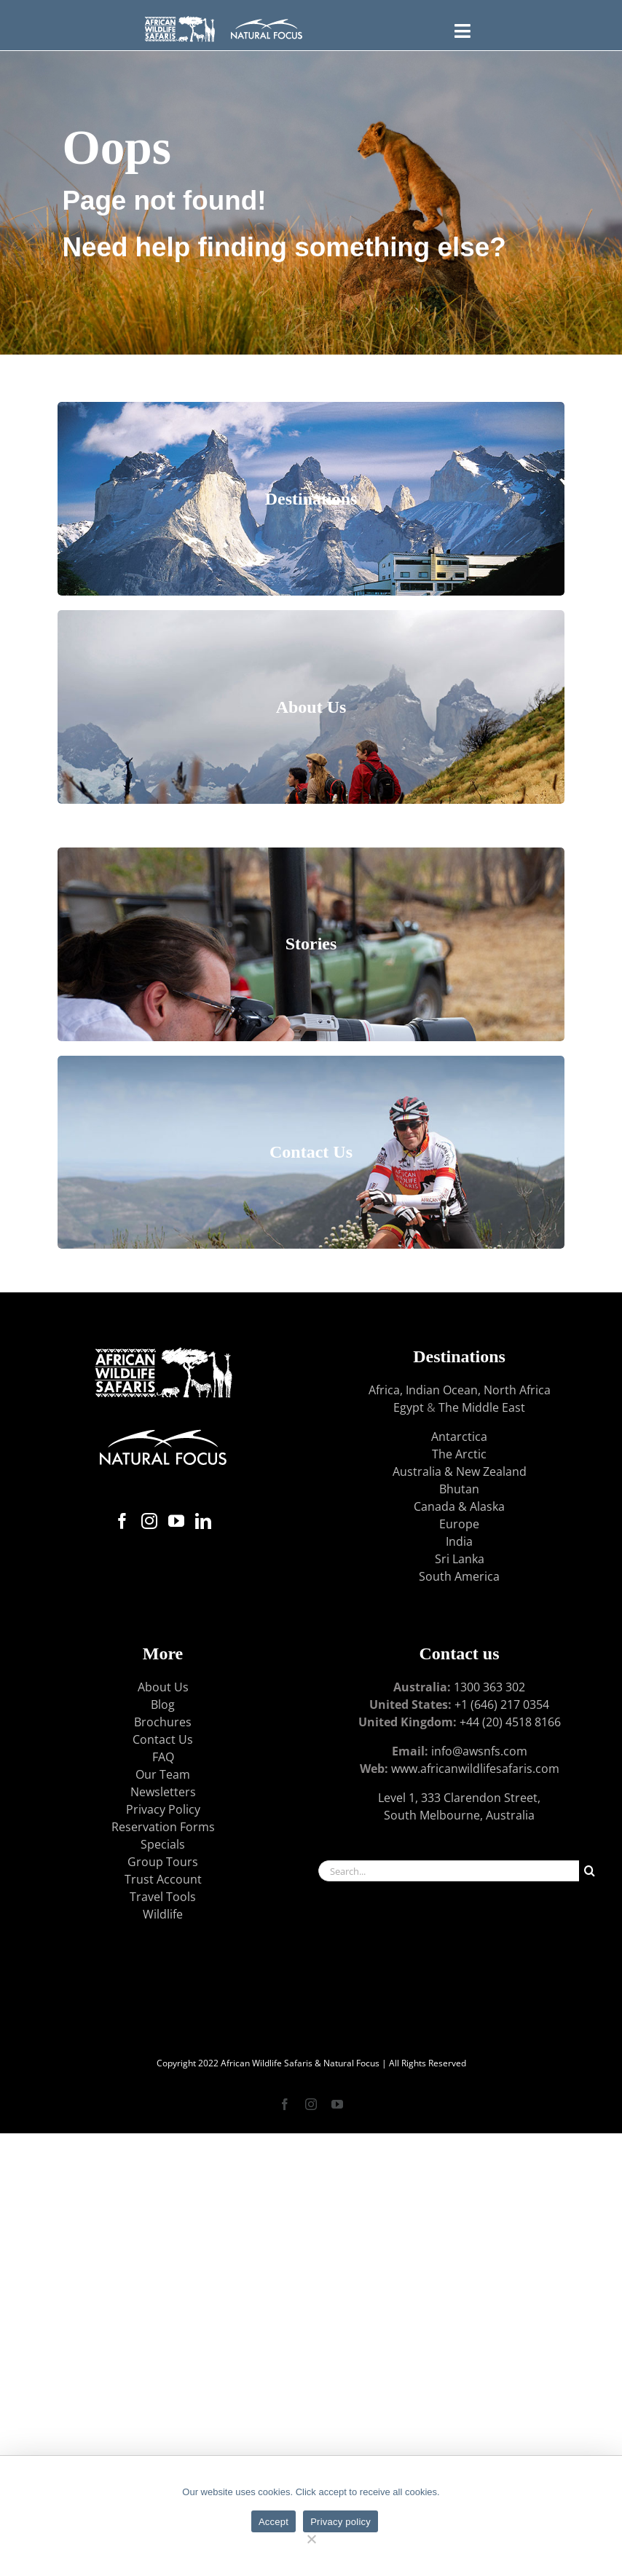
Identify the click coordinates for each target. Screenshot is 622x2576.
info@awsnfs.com (479, 1751)
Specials (163, 1844)
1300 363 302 (489, 1687)
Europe (459, 1524)
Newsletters (163, 1792)
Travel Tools (163, 1897)
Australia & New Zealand (460, 1471)
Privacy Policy (163, 1809)
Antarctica (459, 1437)
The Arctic (459, 1454)
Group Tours (162, 1862)
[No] (311, 2537)
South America (459, 1576)
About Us (163, 1687)
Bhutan (459, 1489)
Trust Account (163, 1879)
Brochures (163, 1722)
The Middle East (481, 1407)
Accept (273, 2521)
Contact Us (163, 1739)
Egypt (408, 1407)
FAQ (163, 1757)
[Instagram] (149, 1521)
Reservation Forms (163, 1827)
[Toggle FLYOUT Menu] (463, 29)
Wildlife (163, 1914)
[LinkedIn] (203, 1521)
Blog (163, 1704)
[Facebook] (122, 1521)
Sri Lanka (459, 1559)
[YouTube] (176, 1521)
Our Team (162, 1774)
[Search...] (448, 1870)
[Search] (589, 1870)
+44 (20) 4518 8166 (510, 1722)
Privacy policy (340, 2521)
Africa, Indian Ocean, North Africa (460, 1390)
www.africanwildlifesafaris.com (475, 1769)
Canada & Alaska (459, 1506)
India (459, 1541)
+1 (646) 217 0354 (501, 1704)
